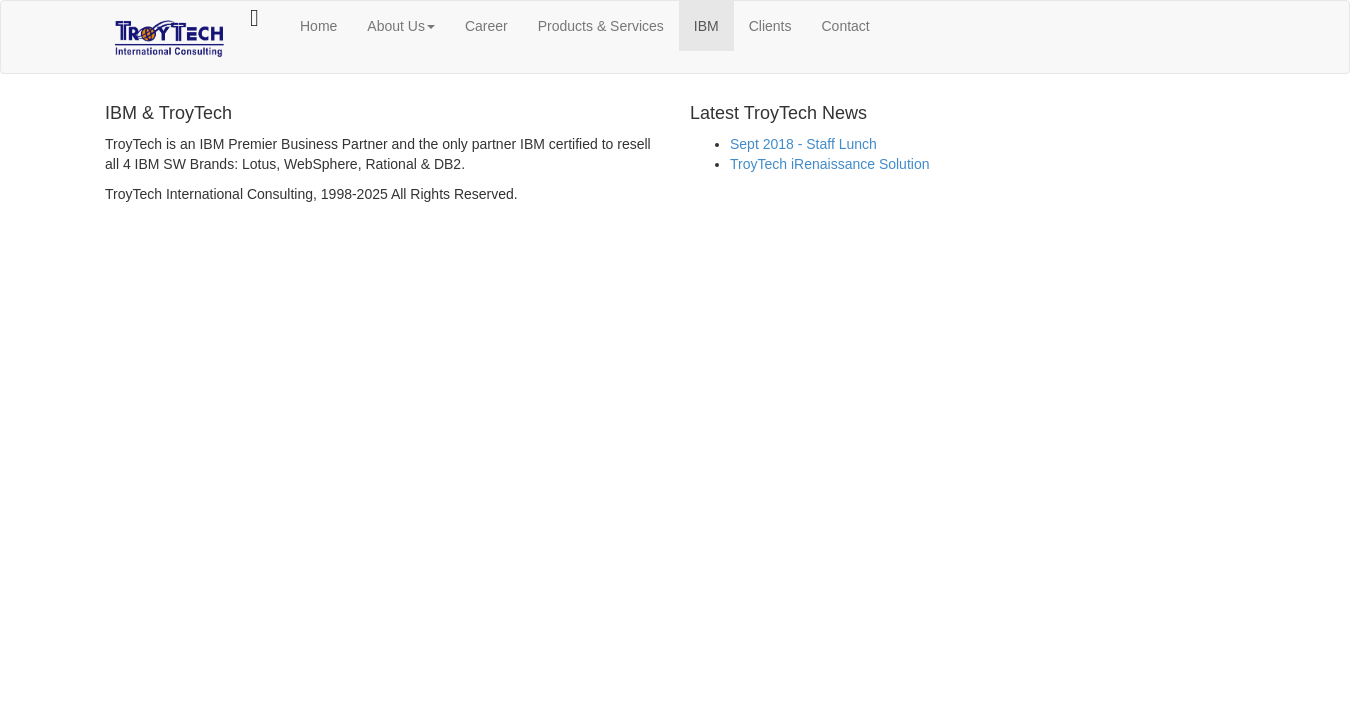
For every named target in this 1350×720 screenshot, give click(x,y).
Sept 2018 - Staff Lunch (803, 144)
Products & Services (601, 26)
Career (486, 26)
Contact (846, 26)
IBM (706, 26)
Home (318, 26)
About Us (401, 26)
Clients (770, 26)
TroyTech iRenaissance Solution (829, 164)
